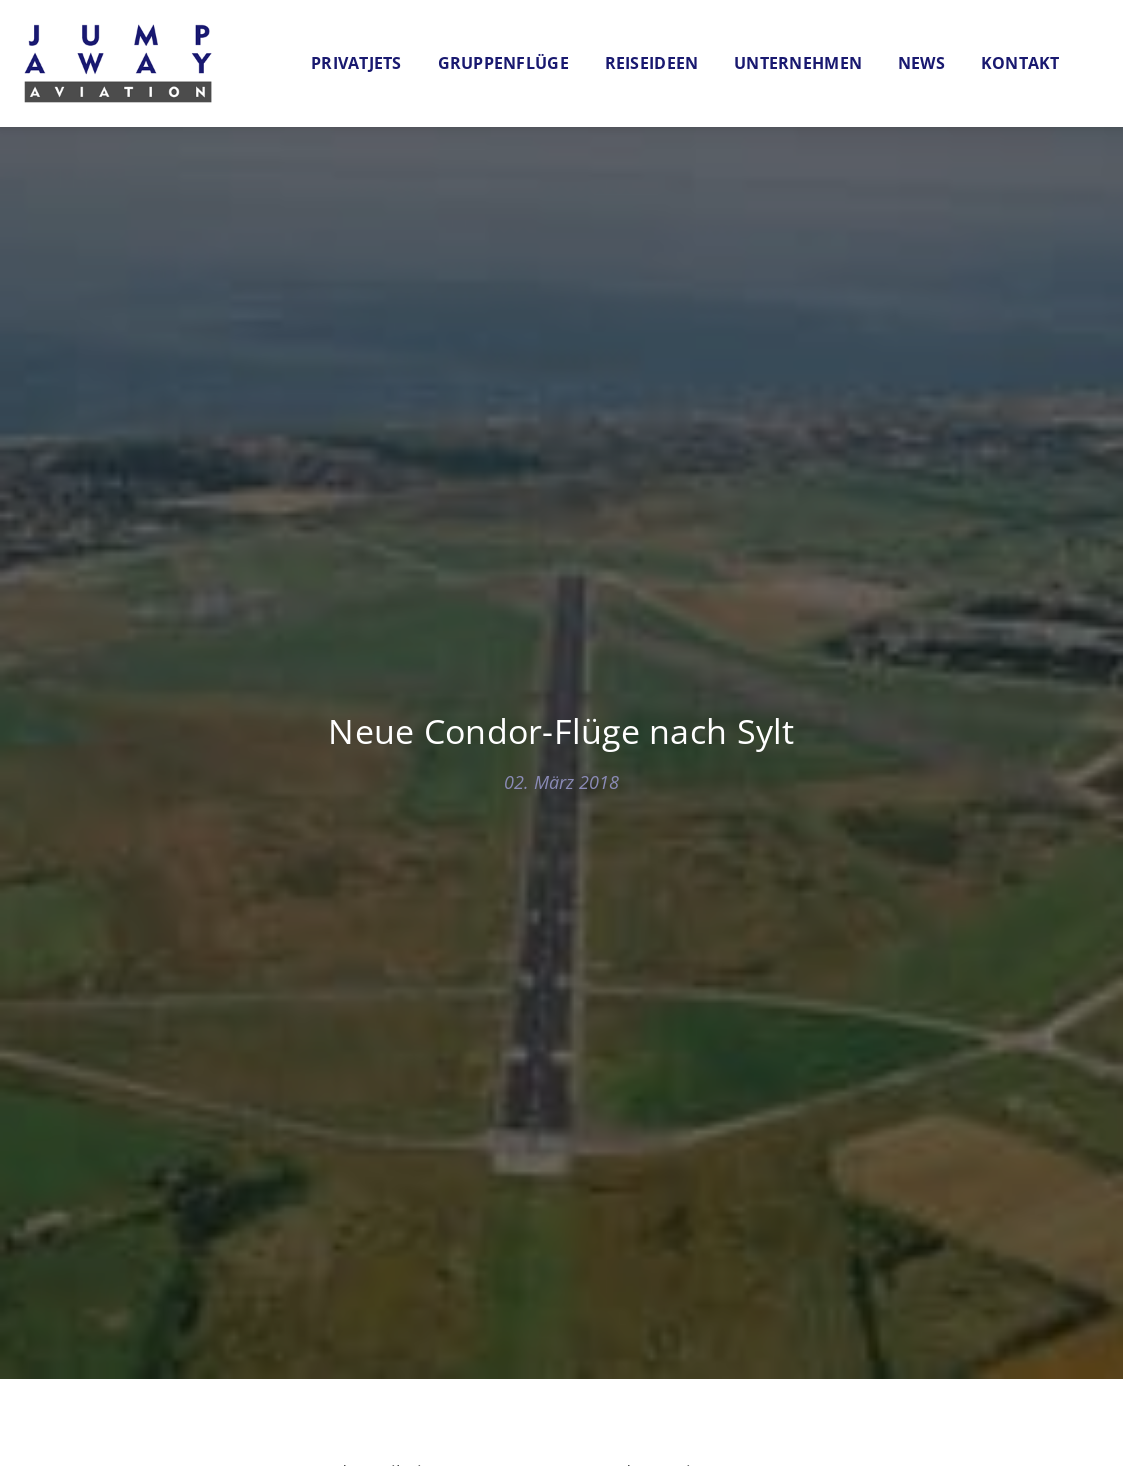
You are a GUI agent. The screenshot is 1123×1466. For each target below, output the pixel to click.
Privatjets (356, 63)
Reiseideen (652, 63)
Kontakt (1020, 63)
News (921, 63)
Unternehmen (798, 63)
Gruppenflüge (503, 63)
